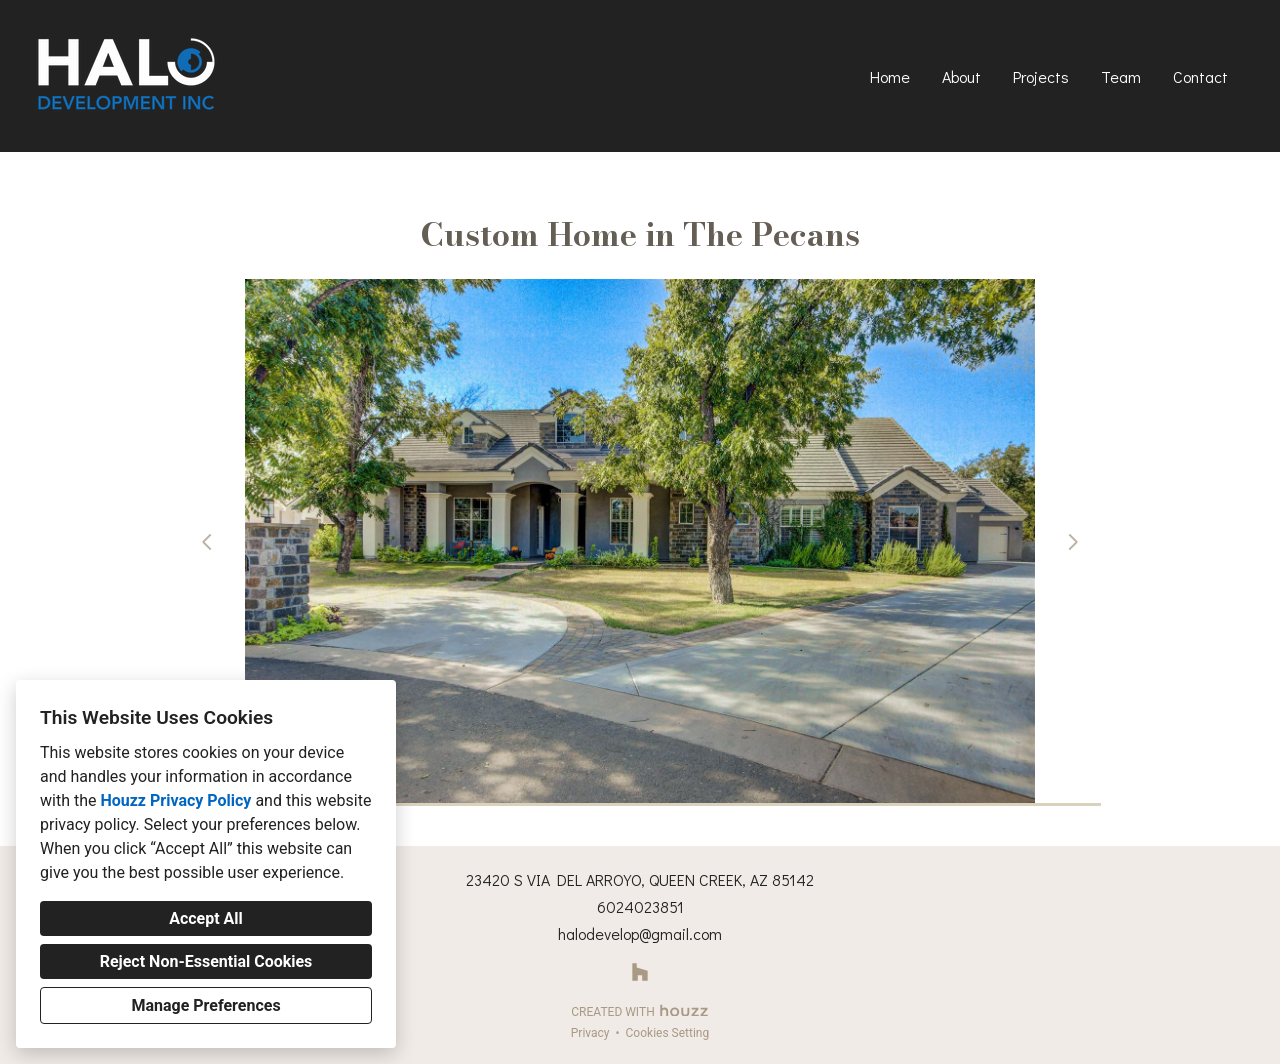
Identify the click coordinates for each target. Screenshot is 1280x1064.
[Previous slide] (207, 542)
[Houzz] (640, 972)
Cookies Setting (668, 1033)
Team (1121, 76)
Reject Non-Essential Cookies (206, 961)
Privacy (590, 1033)
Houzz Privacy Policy (175, 800)
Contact (1200, 76)
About (961, 76)
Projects (1041, 76)
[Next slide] (1073, 542)
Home (890, 76)
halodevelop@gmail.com (640, 933)
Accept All (206, 918)
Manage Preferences (205, 1005)
